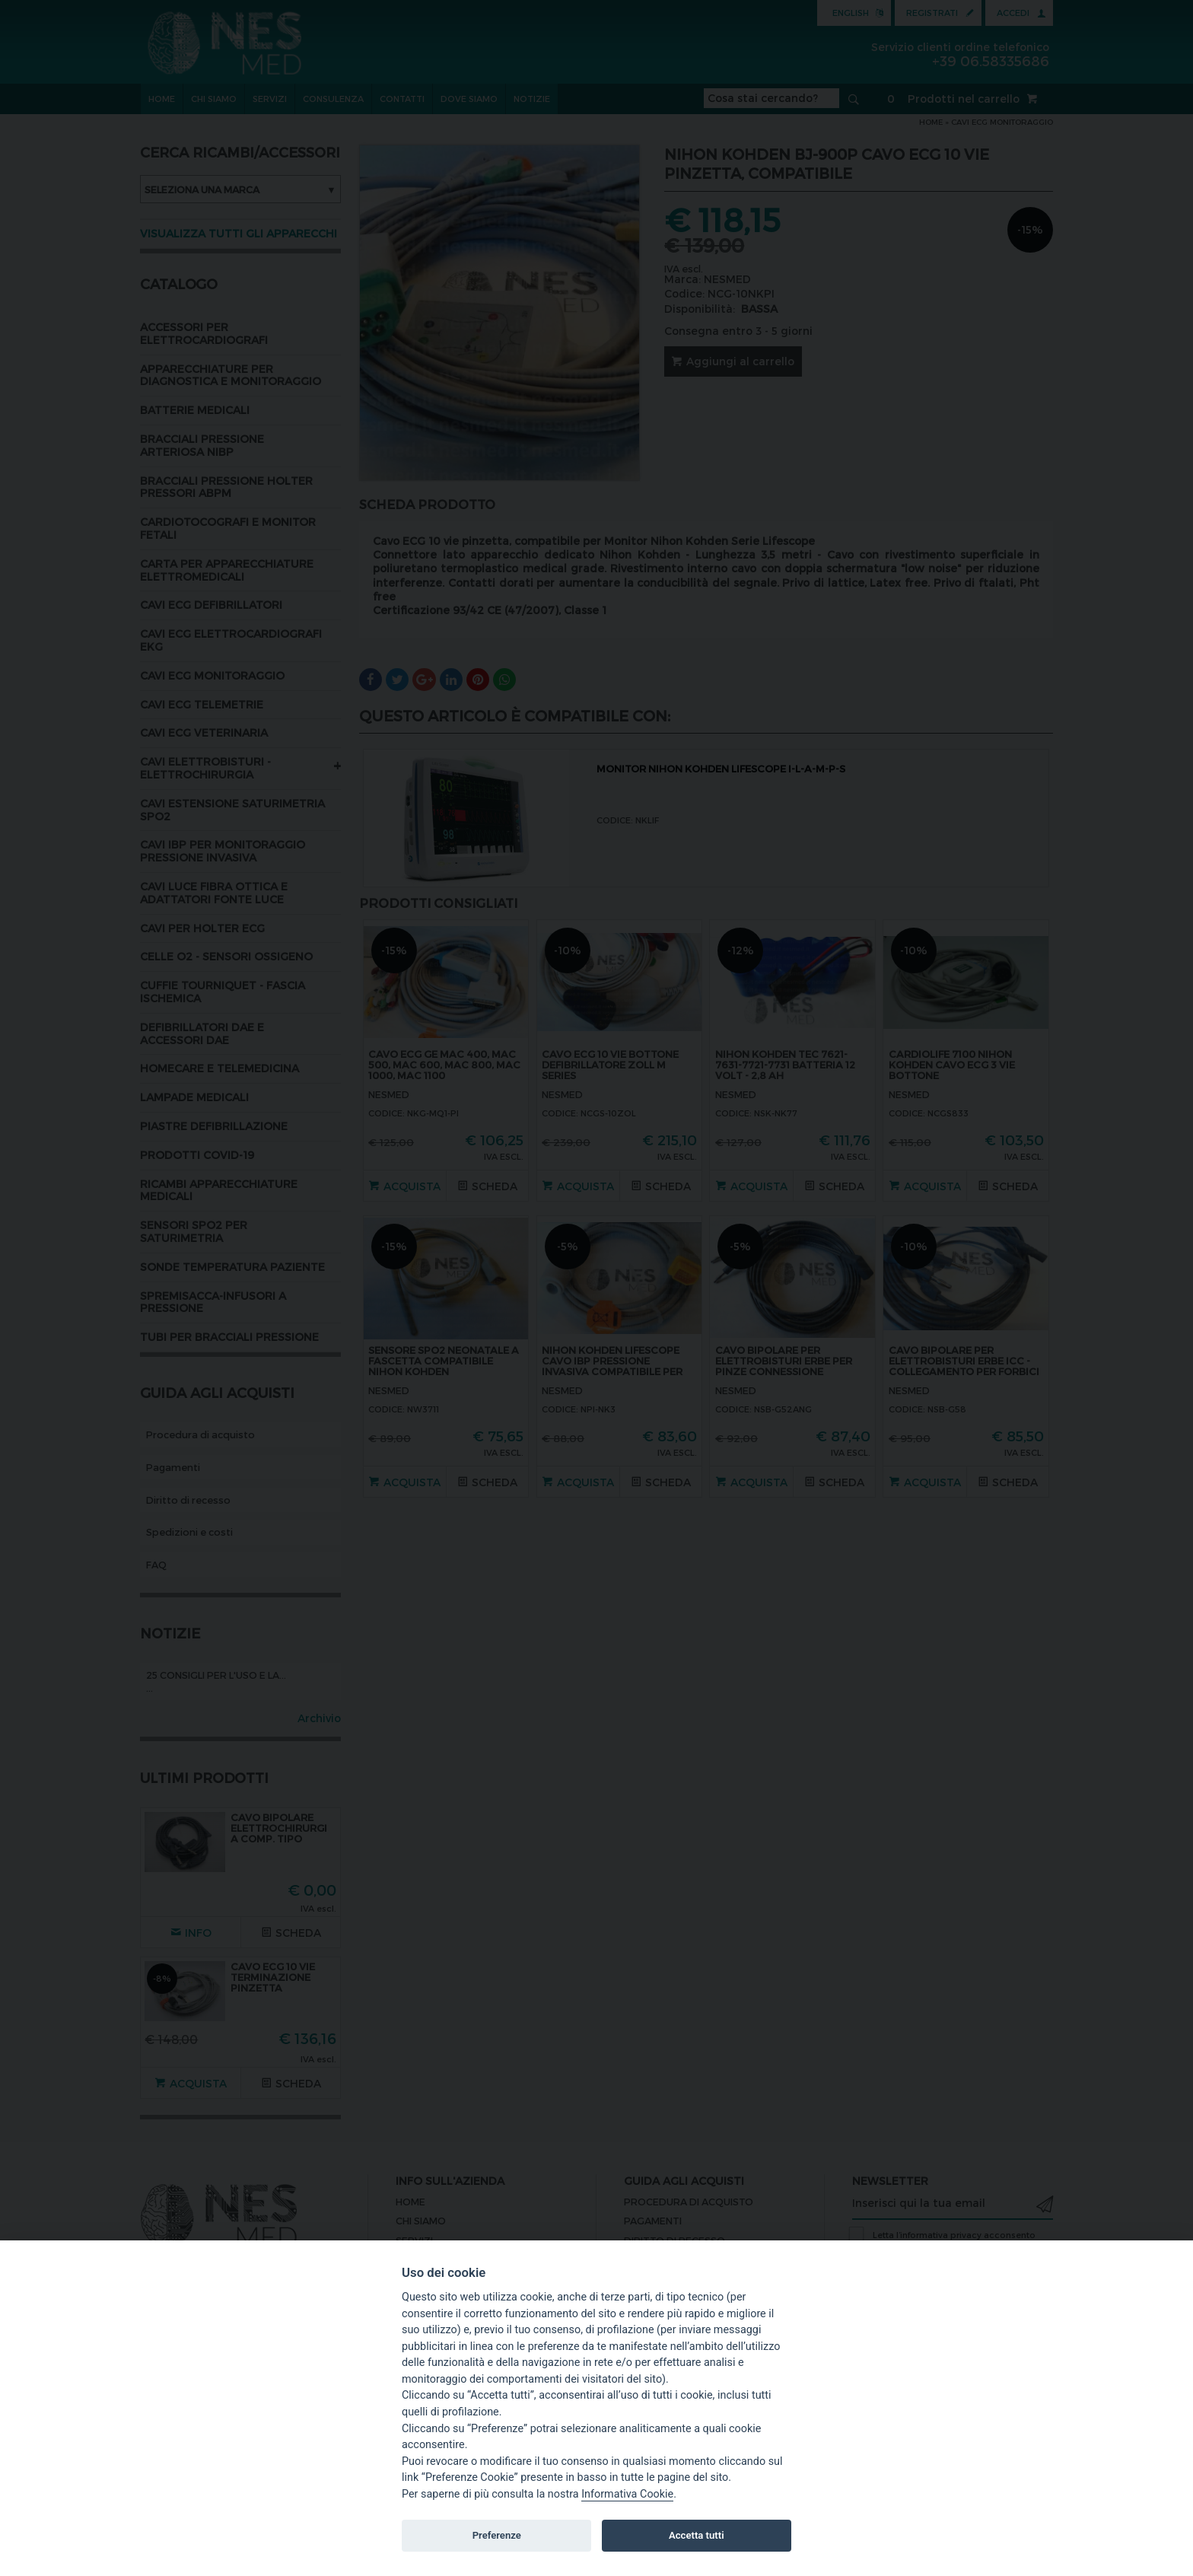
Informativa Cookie (627, 2494)
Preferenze (496, 2535)
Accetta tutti (696, 2535)
